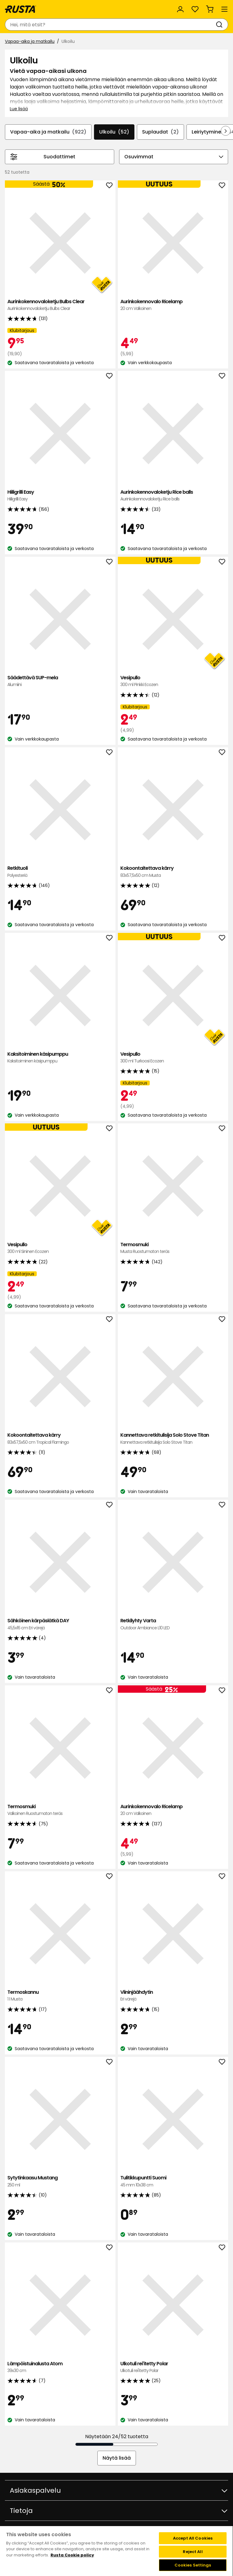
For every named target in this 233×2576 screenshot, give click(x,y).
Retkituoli (60, 872)
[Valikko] (224, 9)
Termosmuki (173, 1248)
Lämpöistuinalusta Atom (60, 2367)
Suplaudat (160, 132)
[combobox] (110, 24)
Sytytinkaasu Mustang (60, 2181)
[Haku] (220, 24)
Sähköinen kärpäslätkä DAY (60, 1624)
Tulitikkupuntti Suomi (173, 2181)
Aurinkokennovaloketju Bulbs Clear (60, 305)
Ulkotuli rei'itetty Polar (173, 2367)
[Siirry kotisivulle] (20, 9)
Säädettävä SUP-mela (60, 681)
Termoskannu (60, 1996)
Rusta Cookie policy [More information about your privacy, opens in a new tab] (72, 2555)
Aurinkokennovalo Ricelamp (173, 305)
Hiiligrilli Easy (60, 496)
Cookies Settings (193, 2565)
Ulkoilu (114, 132)
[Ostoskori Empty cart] (209, 9)
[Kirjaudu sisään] (180, 9)
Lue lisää (19, 109)
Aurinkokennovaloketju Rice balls (173, 496)
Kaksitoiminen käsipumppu (60, 1058)
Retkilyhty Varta (173, 1624)
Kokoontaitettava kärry (173, 872)
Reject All (192, 2552)
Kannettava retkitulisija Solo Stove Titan (173, 1439)
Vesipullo (173, 681)
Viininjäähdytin (173, 1996)
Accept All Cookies (192, 2538)
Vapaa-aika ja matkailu (29, 41)
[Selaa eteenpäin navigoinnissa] (226, 131)
